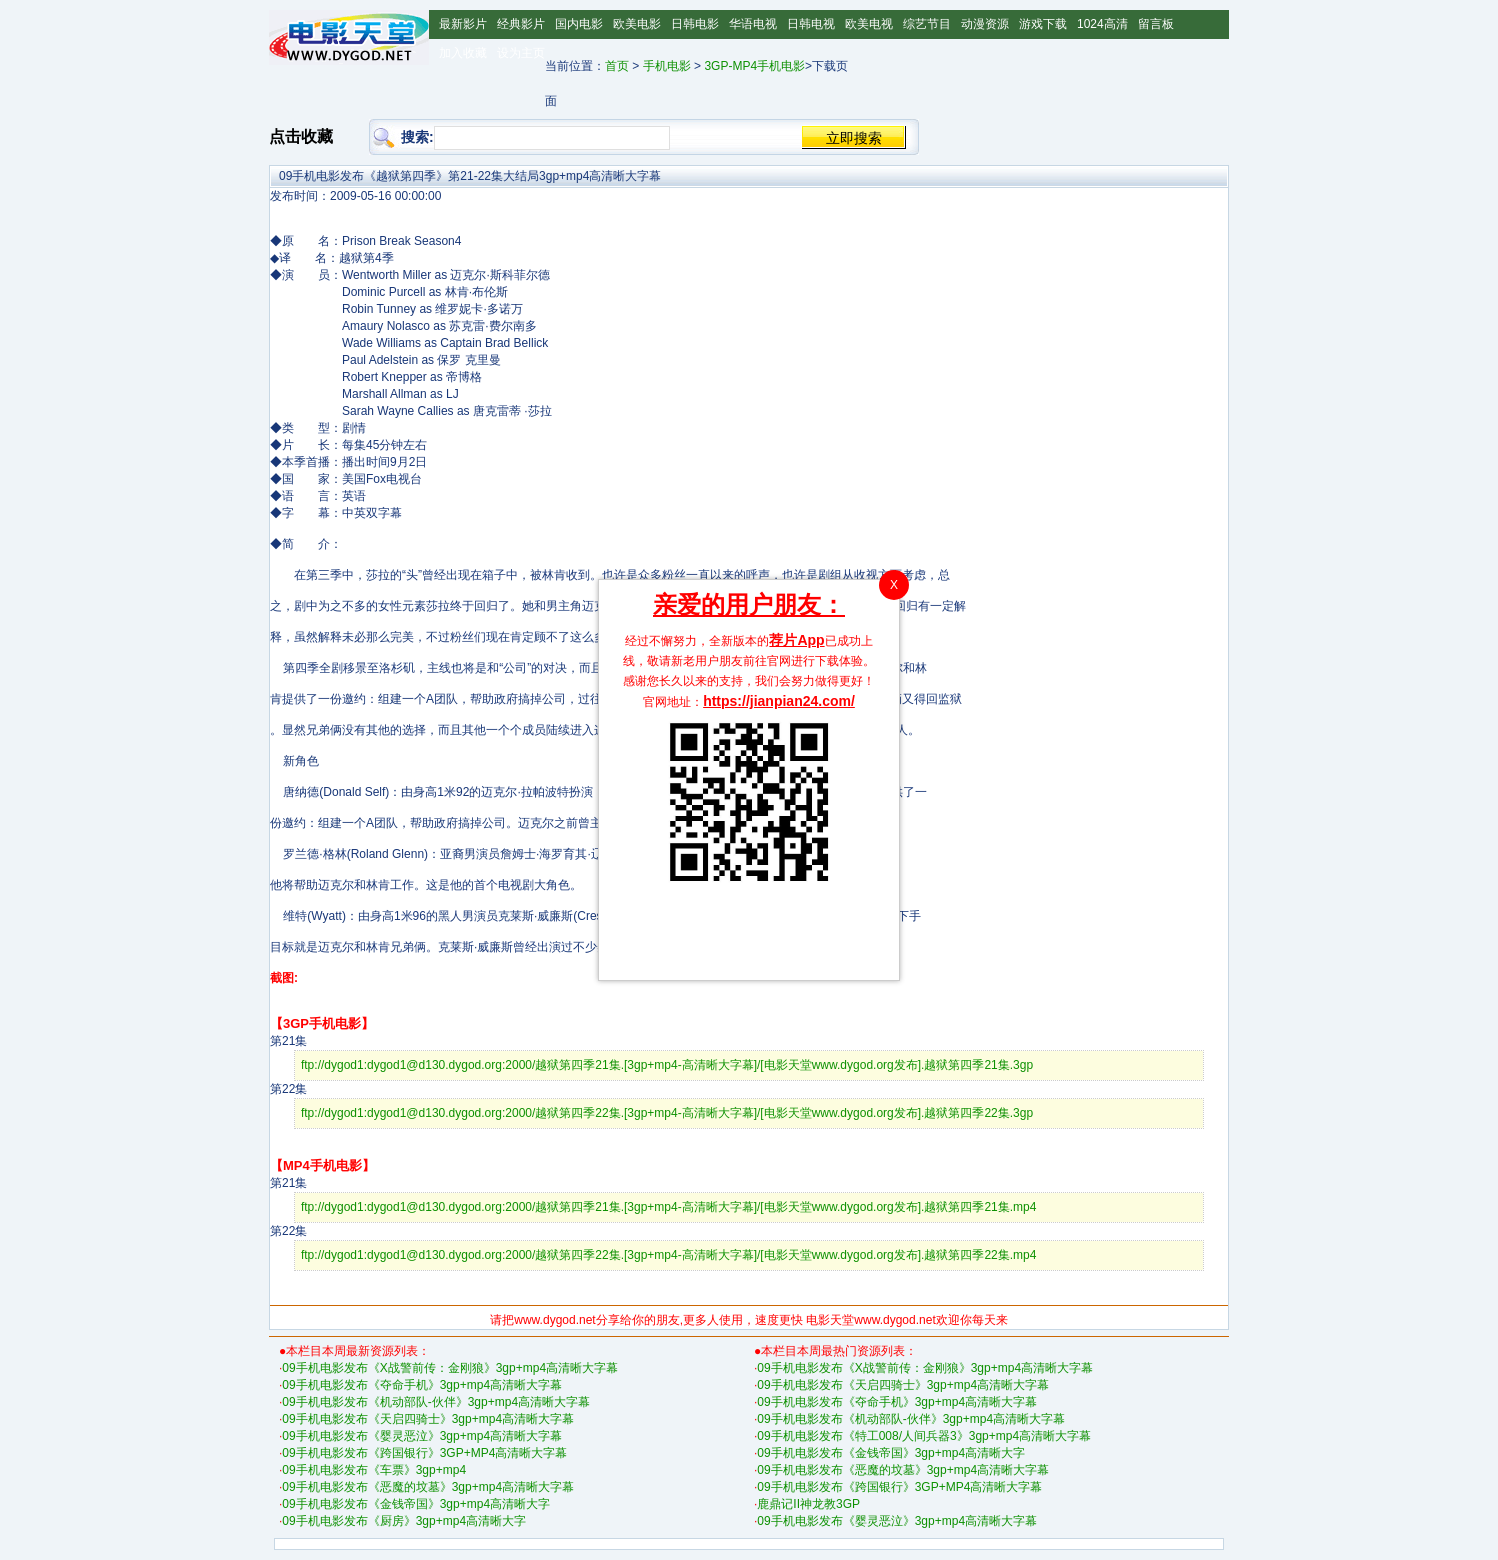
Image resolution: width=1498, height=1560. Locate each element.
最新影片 (463, 24)
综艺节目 (927, 24)
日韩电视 (811, 24)
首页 (617, 66)
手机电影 (667, 66)
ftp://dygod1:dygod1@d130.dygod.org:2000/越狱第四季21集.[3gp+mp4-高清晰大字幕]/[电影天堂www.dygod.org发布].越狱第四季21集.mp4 (669, 1207)
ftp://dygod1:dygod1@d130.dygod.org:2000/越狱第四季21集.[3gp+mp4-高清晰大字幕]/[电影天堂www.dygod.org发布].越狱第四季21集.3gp (667, 1065)
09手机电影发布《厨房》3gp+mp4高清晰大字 (404, 1521)
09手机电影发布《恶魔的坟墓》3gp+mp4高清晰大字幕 (428, 1487)
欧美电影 (637, 24)
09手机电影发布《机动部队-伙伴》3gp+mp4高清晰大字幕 (436, 1402)
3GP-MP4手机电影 (754, 66)
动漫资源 (985, 24)
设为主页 (521, 53)
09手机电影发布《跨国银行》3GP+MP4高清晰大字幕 (424, 1453)
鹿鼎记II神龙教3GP (808, 1504)
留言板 (1156, 24)
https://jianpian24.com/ (779, 701)
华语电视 (753, 24)
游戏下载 (1043, 24)
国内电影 (579, 24)
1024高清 (1102, 24)
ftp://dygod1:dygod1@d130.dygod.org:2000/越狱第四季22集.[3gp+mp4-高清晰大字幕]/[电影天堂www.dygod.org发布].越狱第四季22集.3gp (667, 1113)
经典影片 (521, 24)
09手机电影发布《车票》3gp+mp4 (374, 1470)
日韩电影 (695, 24)
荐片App (796, 640)
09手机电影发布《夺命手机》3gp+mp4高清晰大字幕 (422, 1385)
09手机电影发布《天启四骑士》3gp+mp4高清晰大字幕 (428, 1419)
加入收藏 (463, 53)
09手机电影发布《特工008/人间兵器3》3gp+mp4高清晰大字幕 (924, 1436)
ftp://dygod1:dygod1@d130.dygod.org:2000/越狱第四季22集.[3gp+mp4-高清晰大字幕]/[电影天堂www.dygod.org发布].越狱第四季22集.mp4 (669, 1255)
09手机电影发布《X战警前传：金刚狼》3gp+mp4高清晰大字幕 (450, 1368)
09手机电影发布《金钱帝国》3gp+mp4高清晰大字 (416, 1504)
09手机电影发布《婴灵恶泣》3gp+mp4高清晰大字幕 (422, 1436)
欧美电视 (869, 24)
